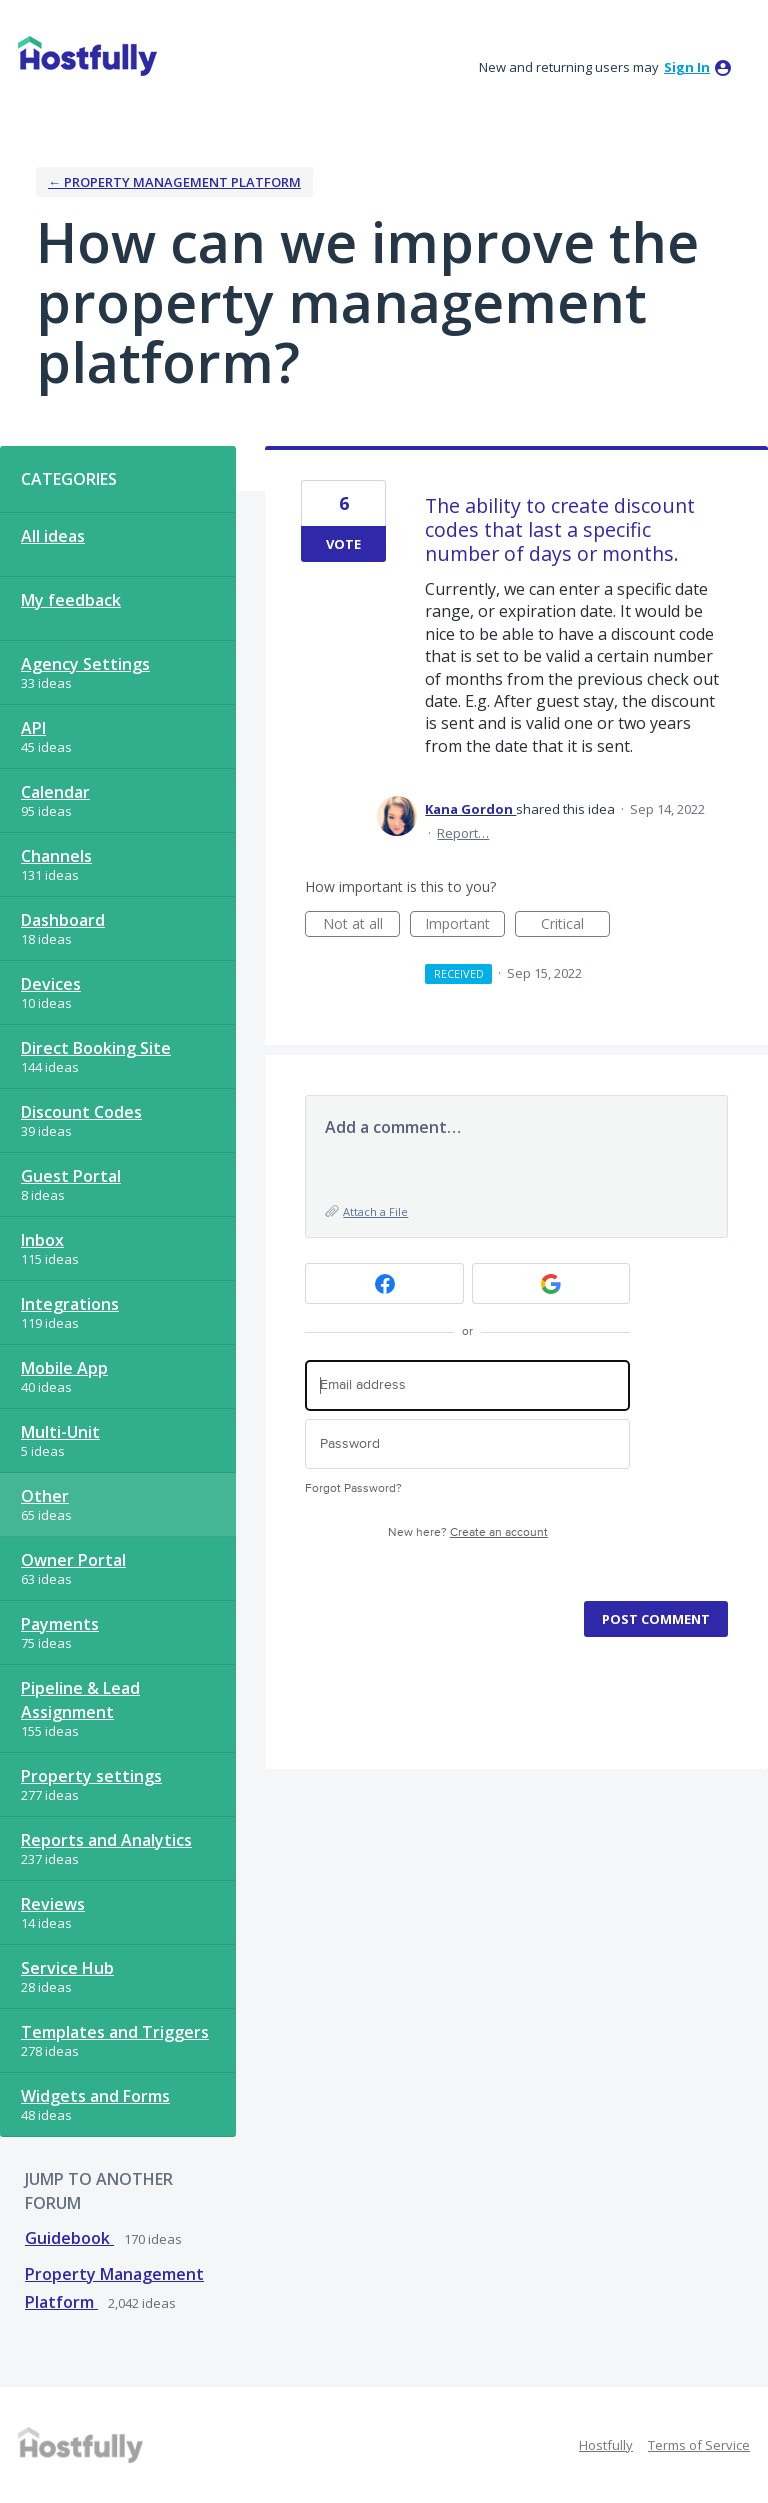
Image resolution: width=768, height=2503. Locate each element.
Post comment (656, 1619)
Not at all (362, 925)
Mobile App (64, 1368)
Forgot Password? (353, 1488)
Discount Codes (81, 1112)
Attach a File (375, 1211)
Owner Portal (73, 1560)
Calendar (55, 792)
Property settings (91, 1776)
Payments (60, 1624)
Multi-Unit (60, 1432)
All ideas (53, 536)
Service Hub (67, 1968)
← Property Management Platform (174, 182)
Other (45, 1496)
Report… (463, 833)
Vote (343, 544)
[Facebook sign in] (384, 1283)
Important (465, 925)
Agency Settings (85, 664)
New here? (468, 1532)
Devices (51, 984)
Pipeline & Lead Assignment (80, 1700)
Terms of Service (699, 2445)
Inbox (42, 1240)
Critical (575, 925)
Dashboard (63, 920)
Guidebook (69, 2238)
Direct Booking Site (96, 1048)
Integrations (70, 1304)
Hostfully (606, 2445)
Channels (56, 856)
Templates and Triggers (115, 2032)
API (33, 728)
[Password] (467, 1444)
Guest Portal (71, 1176)
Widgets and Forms (95, 2096)
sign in (687, 67)
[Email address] (467, 1385)
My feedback (71, 600)
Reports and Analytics (106, 1840)
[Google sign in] (551, 1283)
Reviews (53, 1904)
